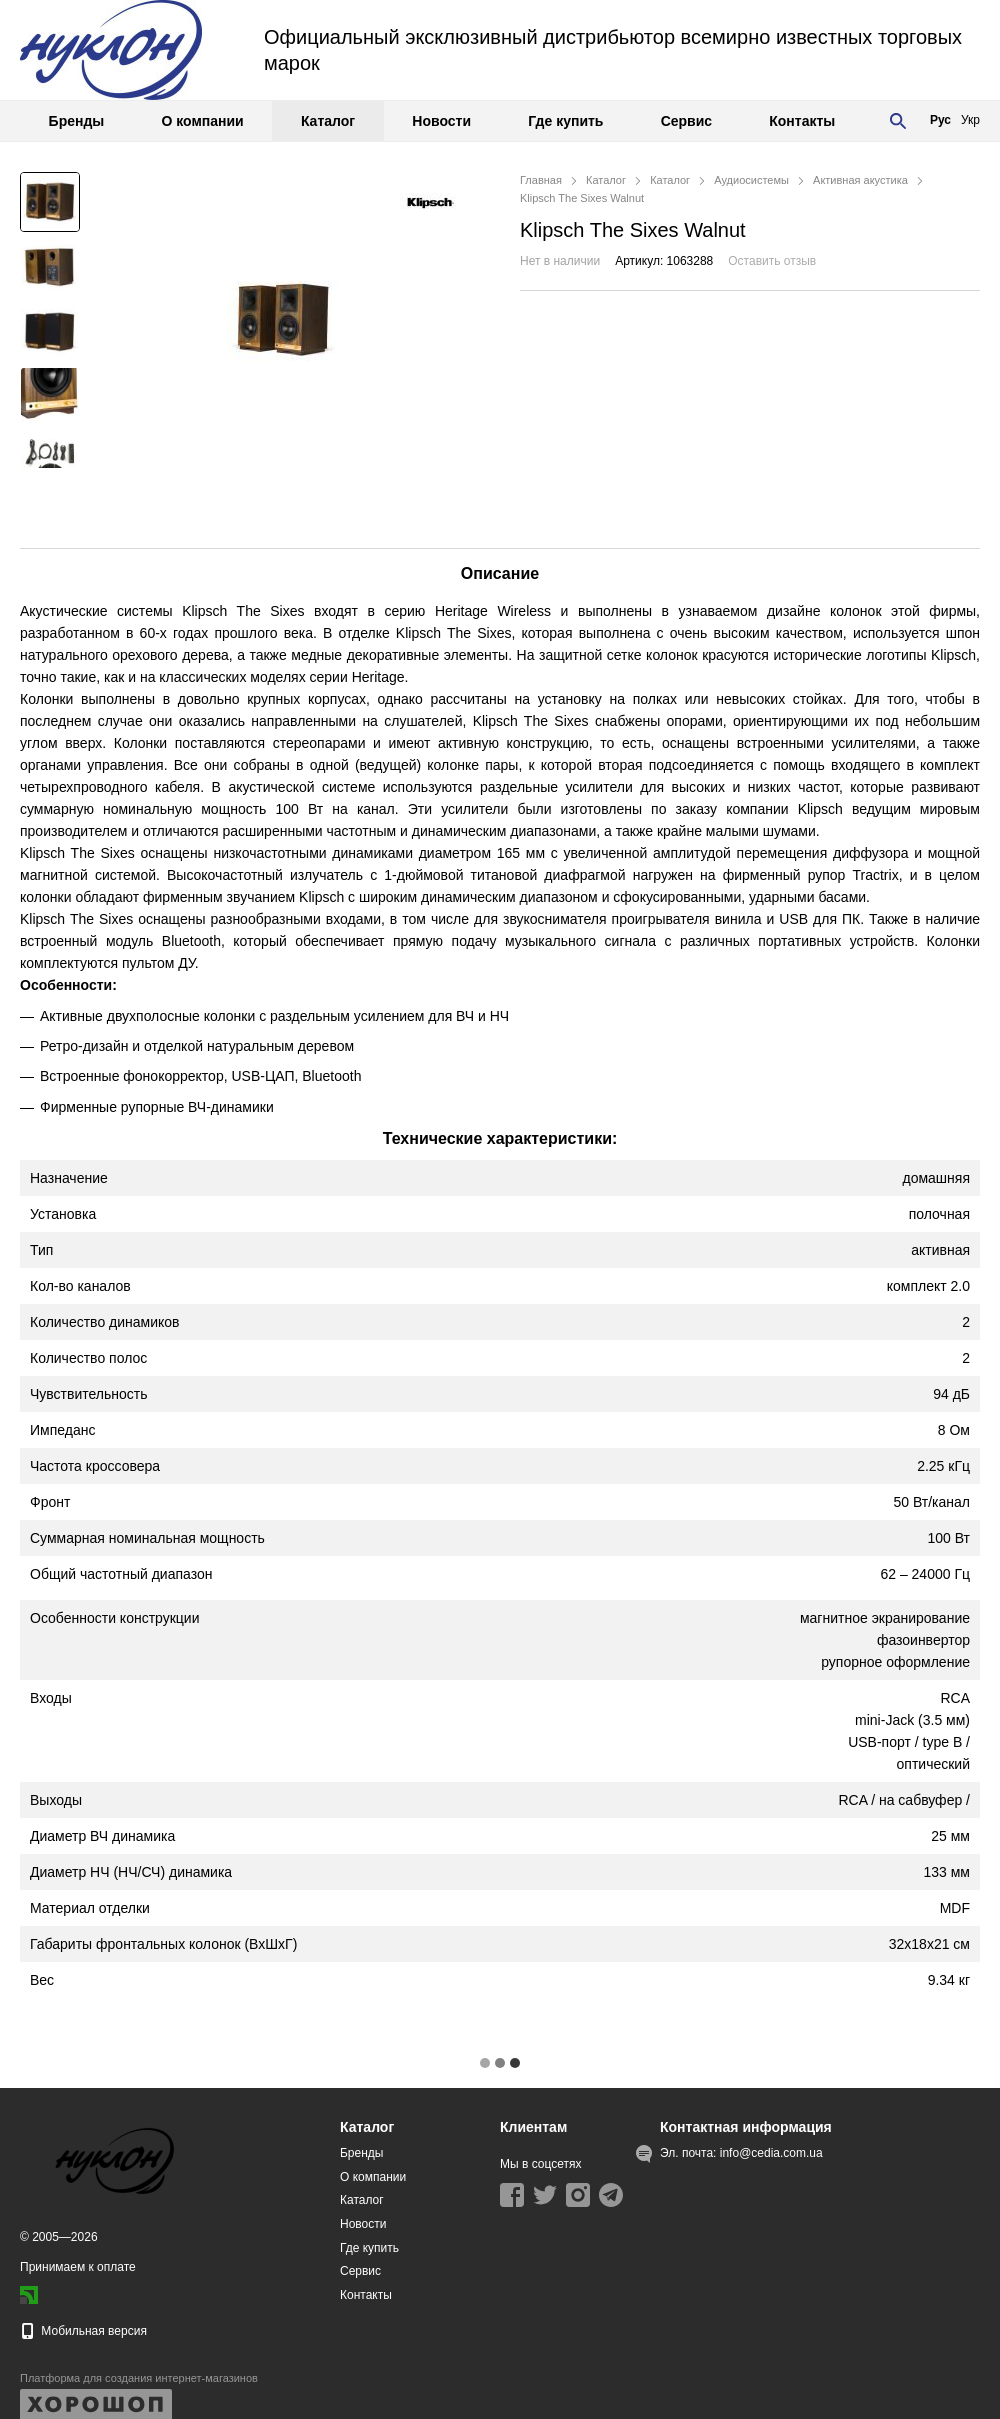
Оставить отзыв (772, 261)
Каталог (328, 121)
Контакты (802, 121)
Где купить (565, 121)
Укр (970, 120)
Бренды (77, 121)
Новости (441, 121)
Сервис (686, 121)
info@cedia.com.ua (771, 2153)
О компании (202, 121)
